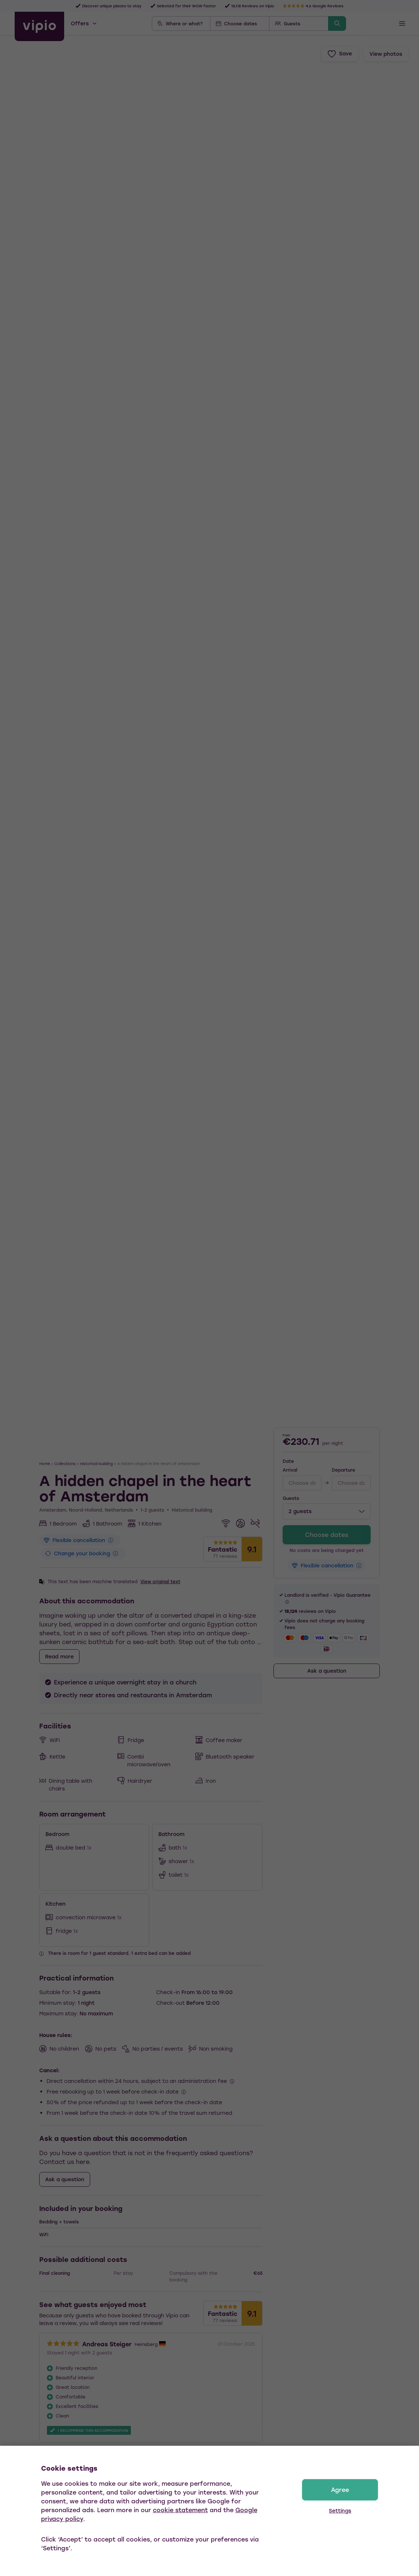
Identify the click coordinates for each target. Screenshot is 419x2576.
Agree (340, 2489)
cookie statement (180, 2510)
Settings (340, 2510)
